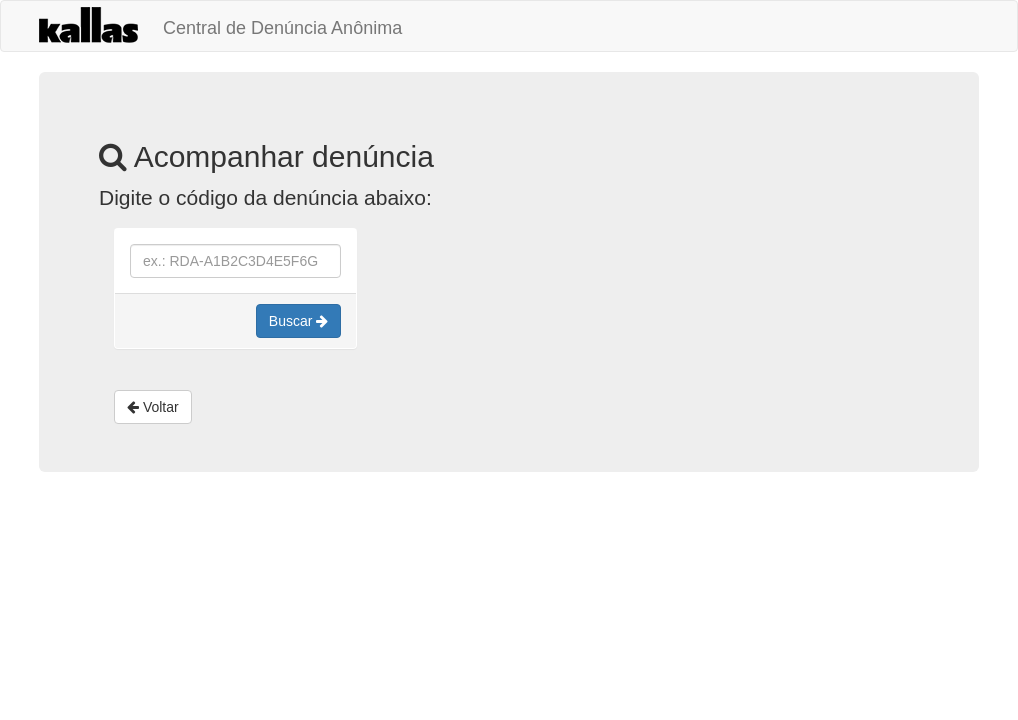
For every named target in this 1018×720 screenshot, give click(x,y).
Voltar (153, 407)
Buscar (298, 321)
